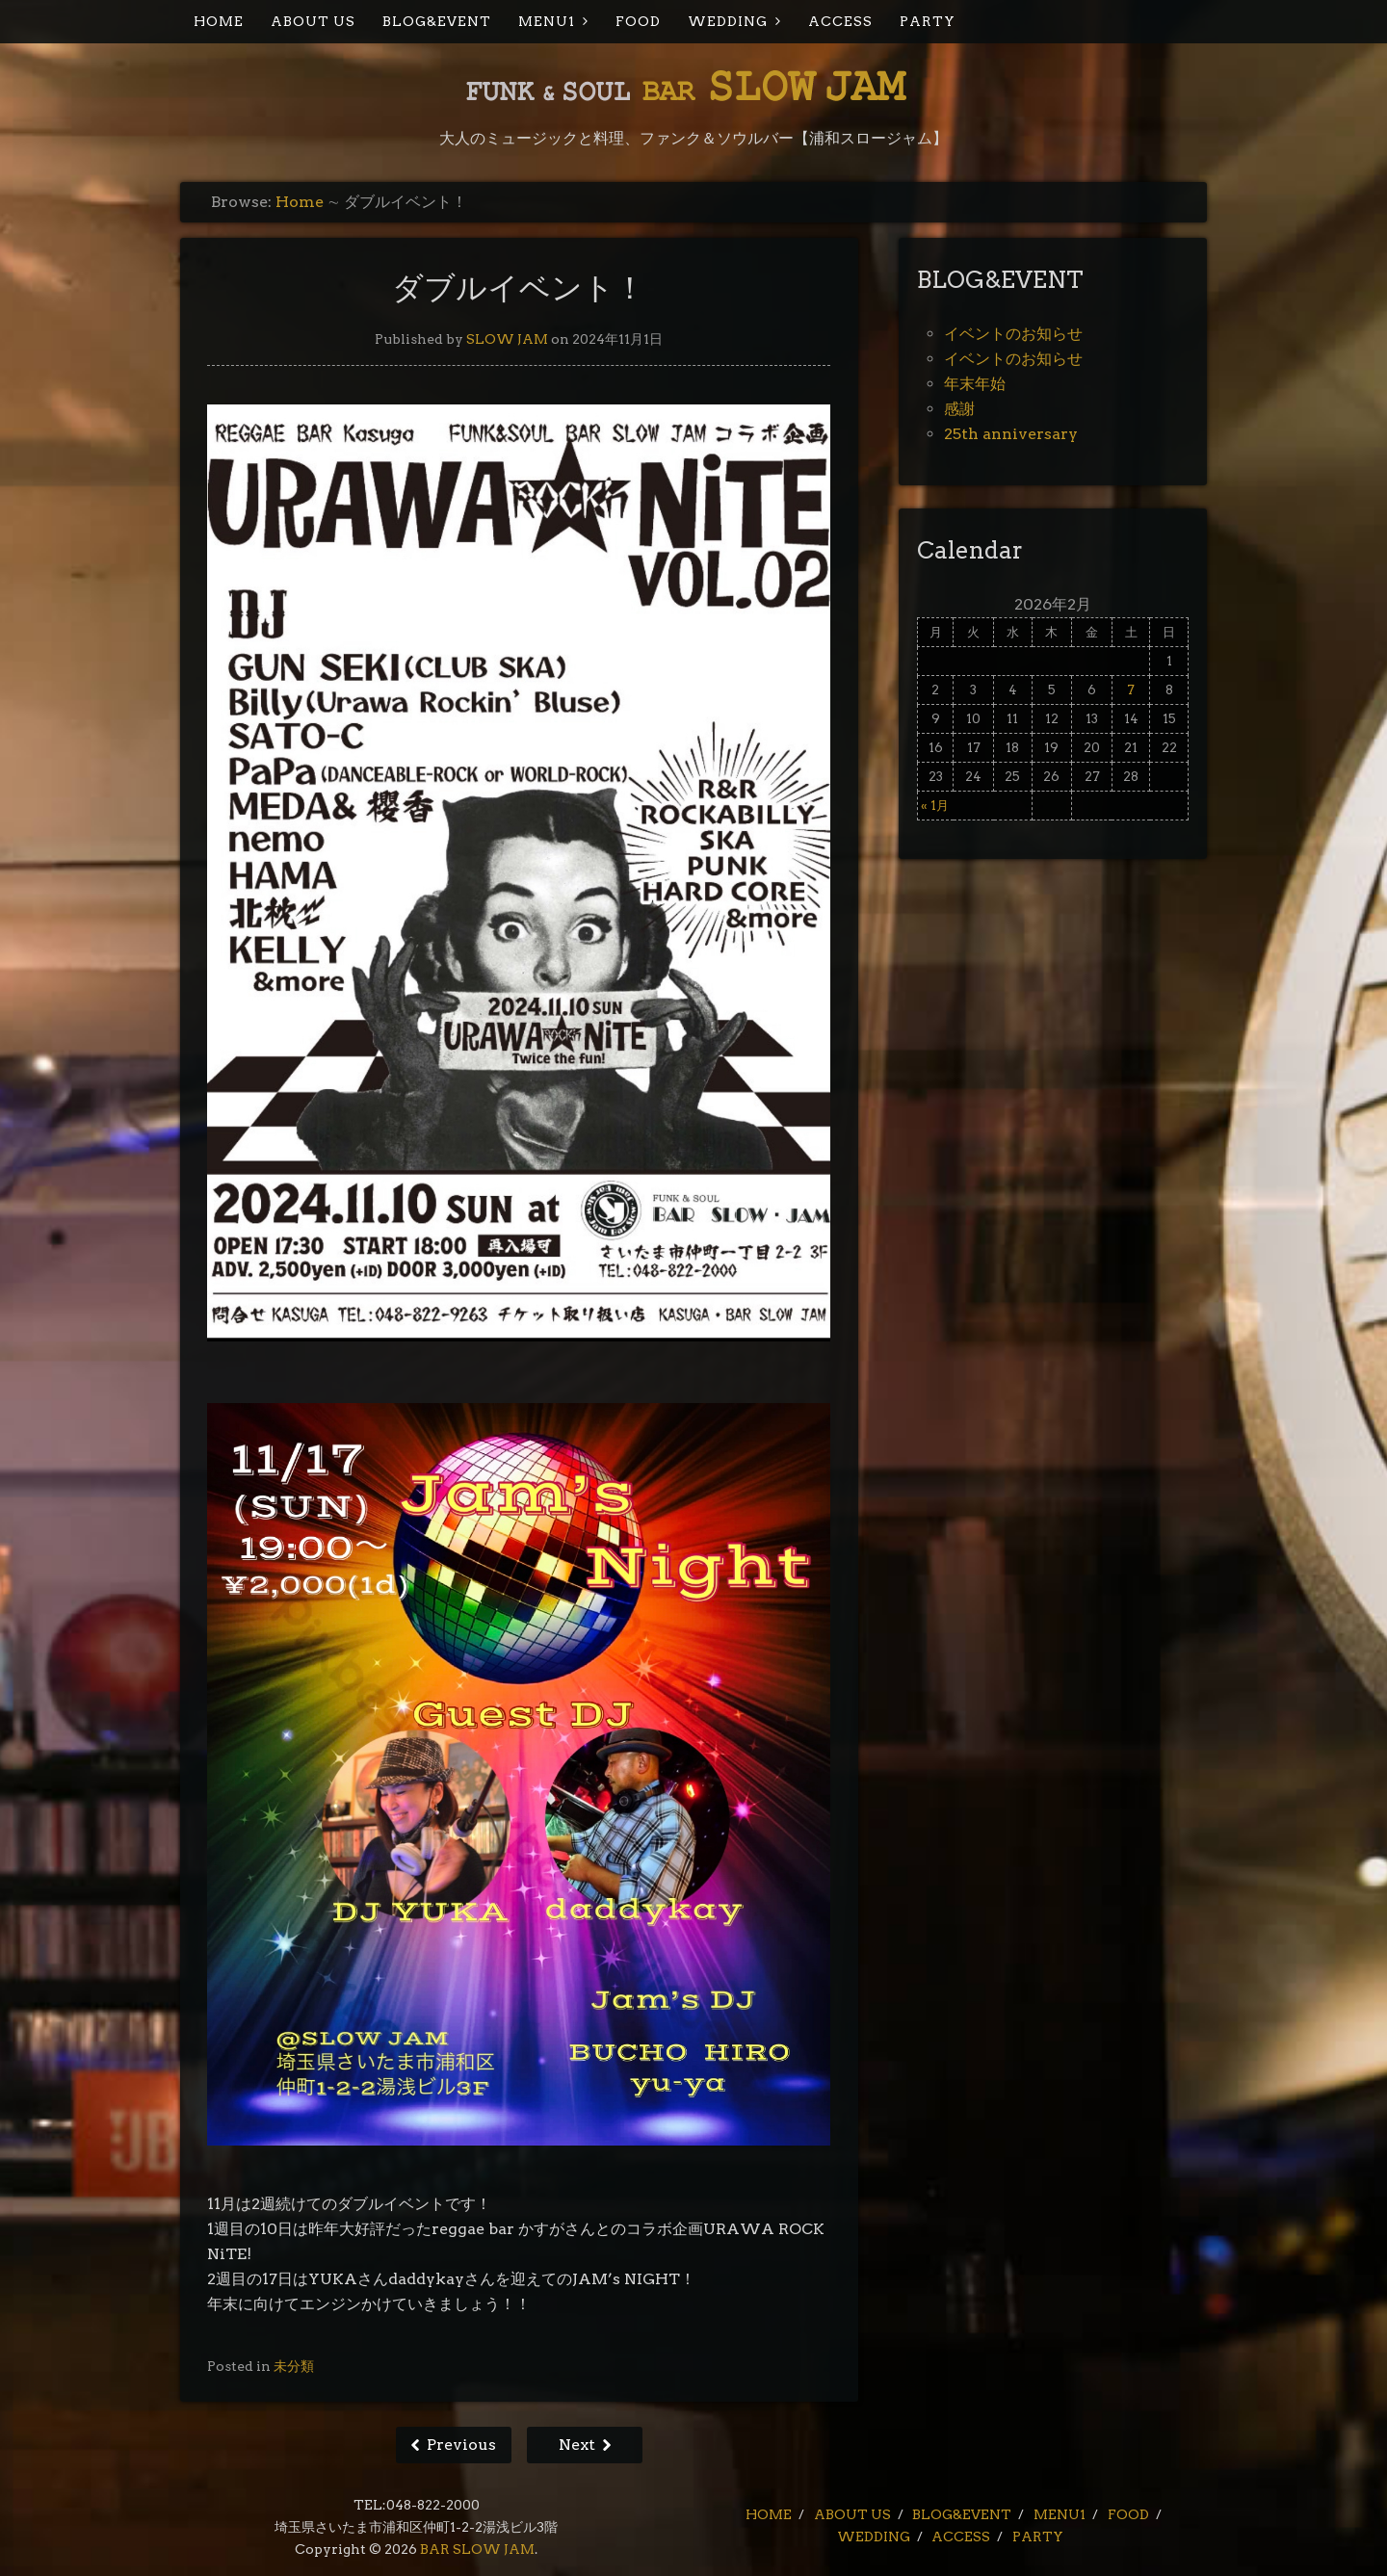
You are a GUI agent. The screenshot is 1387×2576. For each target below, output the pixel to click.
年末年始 (975, 384)
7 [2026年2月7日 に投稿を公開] (1131, 690)
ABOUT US (313, 21)
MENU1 (546, 21)
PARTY (927, 21)
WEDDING (728, 21)
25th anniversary (1011, 434)
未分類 (294, 2366)
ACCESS (840, 21)
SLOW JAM (507, 339)
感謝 (959, 409)
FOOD (638, 21)
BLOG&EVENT (436, 21)
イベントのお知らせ (1013, 334)
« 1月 (935, 805)
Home (299, 202)
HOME (219, 21)
